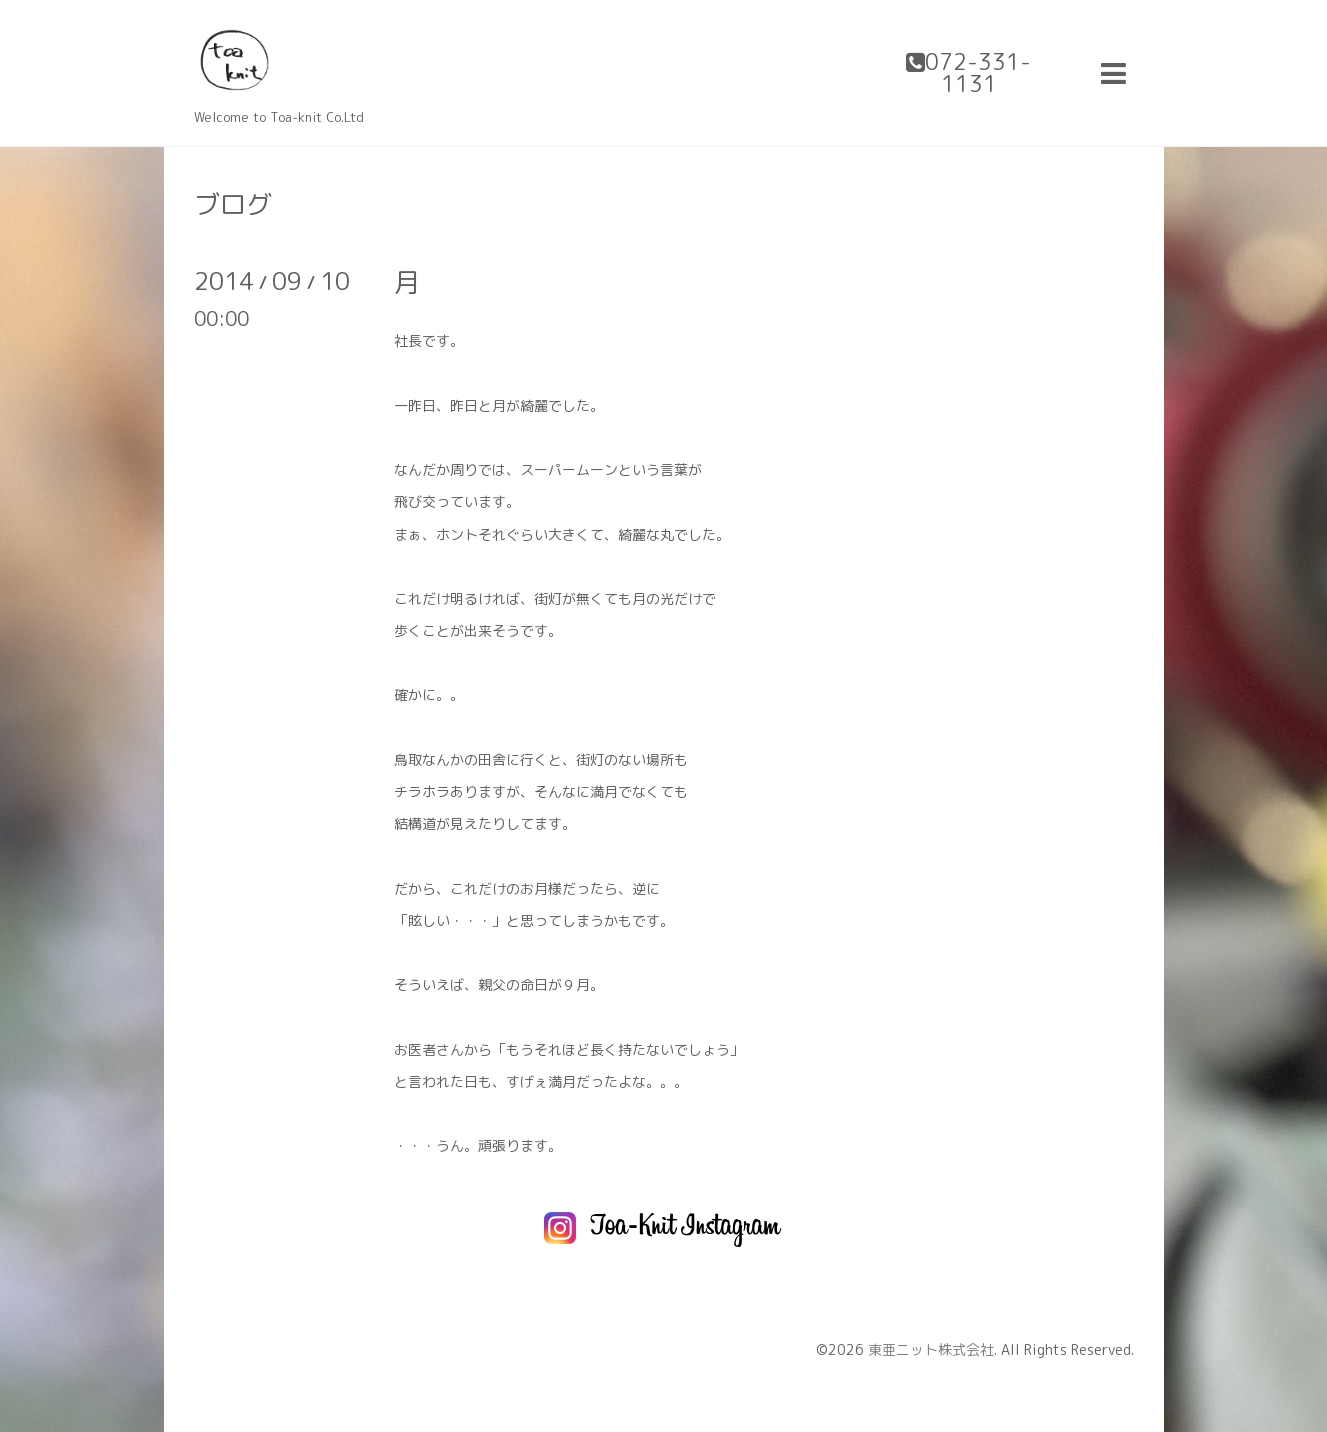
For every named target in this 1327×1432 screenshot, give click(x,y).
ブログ (233, 204)
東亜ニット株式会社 (931, 1349)
